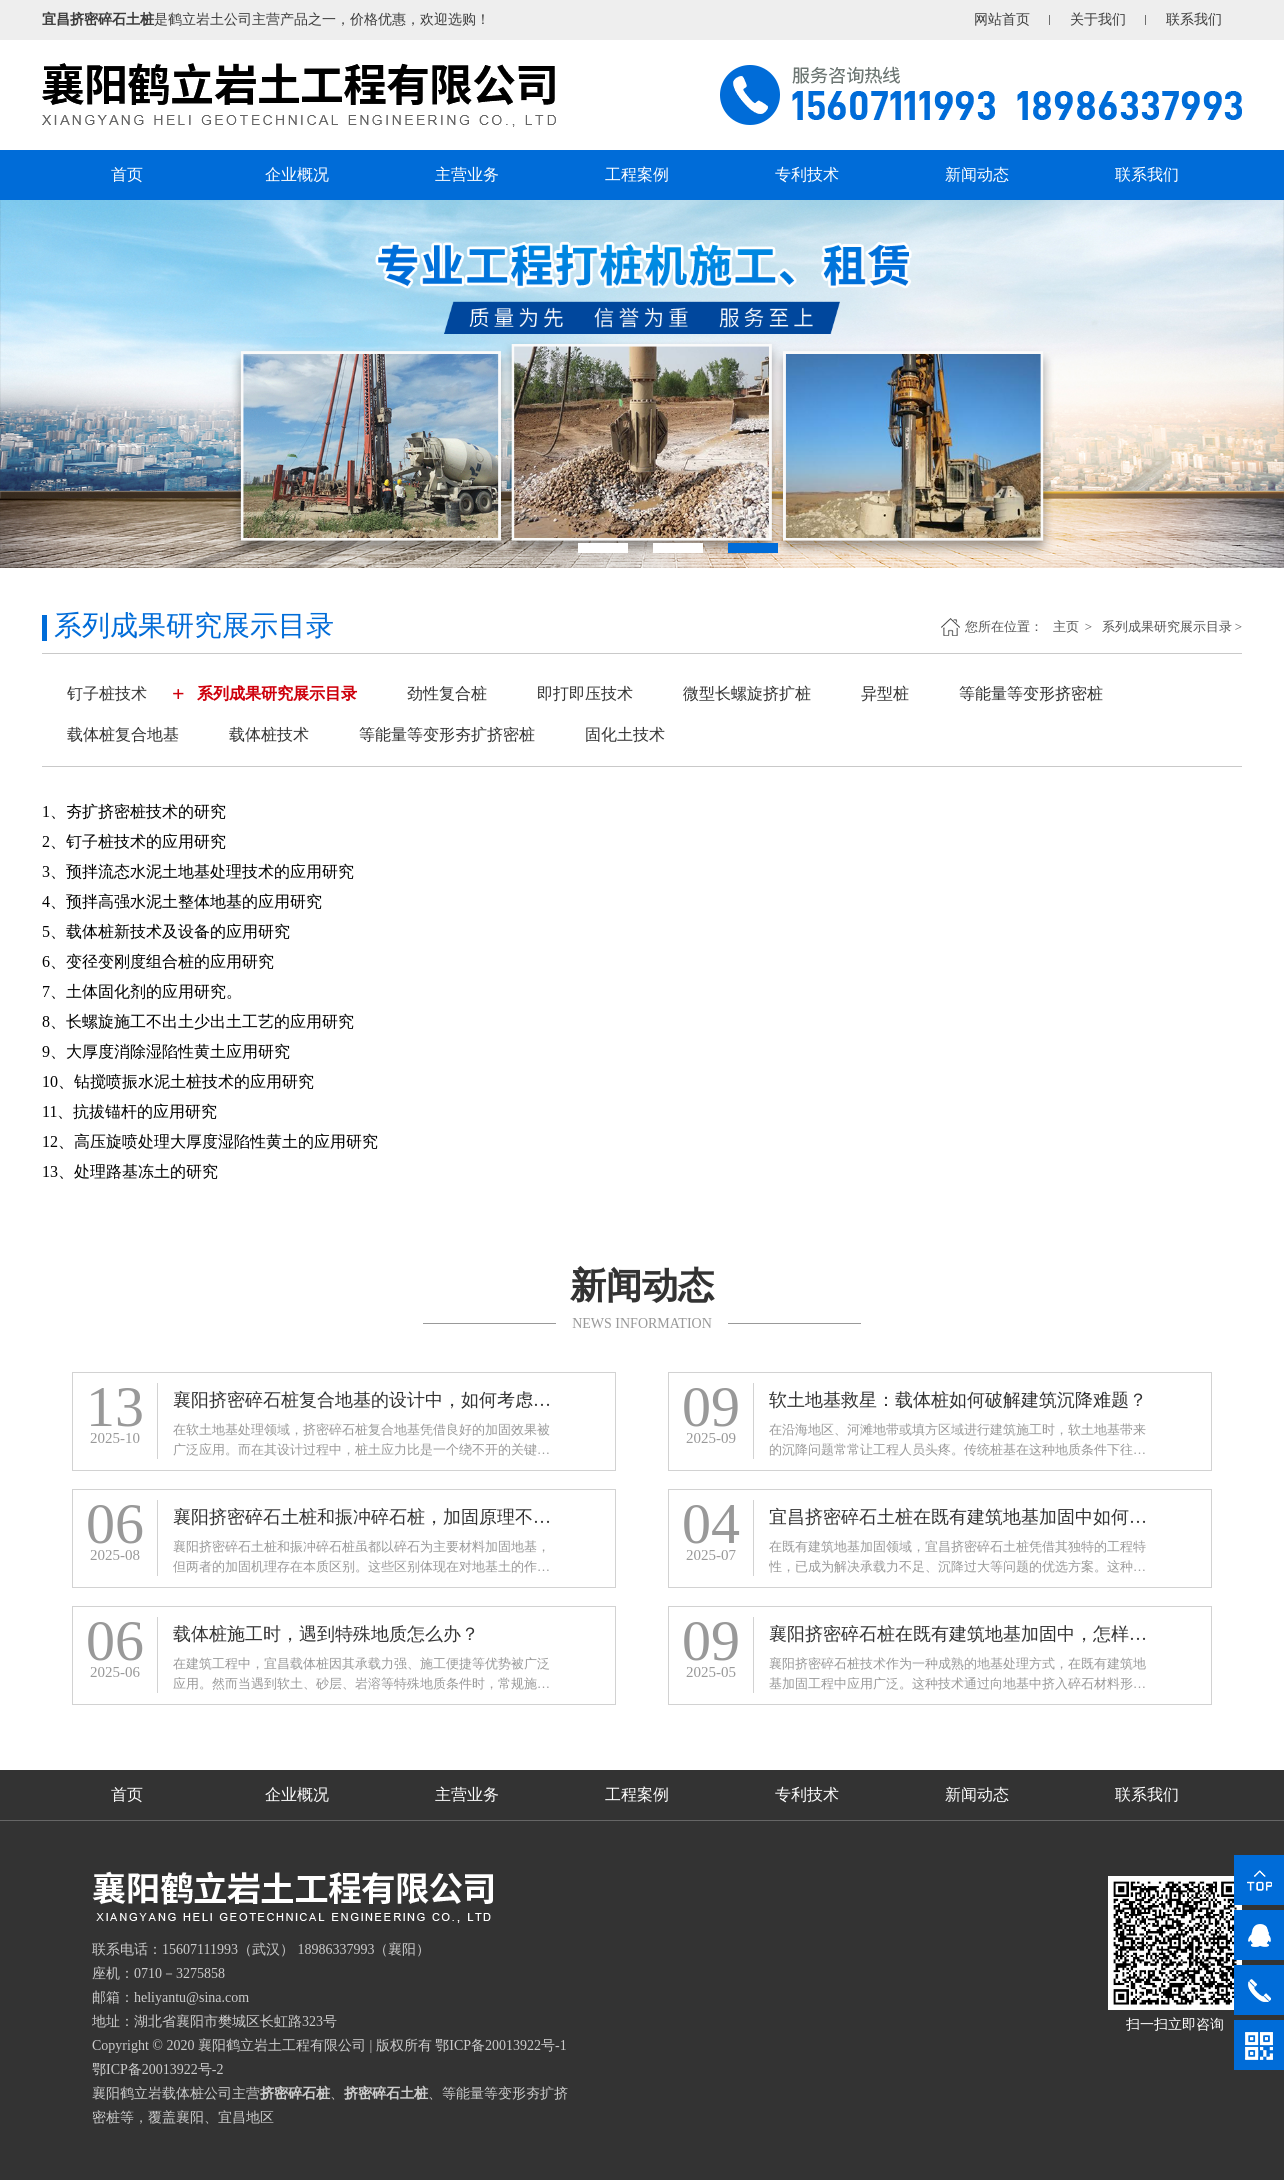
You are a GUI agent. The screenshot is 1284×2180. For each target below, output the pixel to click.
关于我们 (1098, 19)
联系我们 (1194, 19)
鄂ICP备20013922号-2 (157, 2069)
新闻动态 (977, 174)
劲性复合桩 (447, 693)
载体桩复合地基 (123, 734)
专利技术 (807, 174)
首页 (127, 174)
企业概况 (297, 174)
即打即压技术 (585, 693)
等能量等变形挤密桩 (1031, 693)
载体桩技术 (269, 734)
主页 (1067, 626)
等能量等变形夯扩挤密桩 (447, 734)
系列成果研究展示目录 (1167, 626)
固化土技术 (625, 734)
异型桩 (885, 693)
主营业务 (467, 174)
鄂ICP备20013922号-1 (500, 2045)
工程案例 (637, 174)
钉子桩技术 (107, 693)
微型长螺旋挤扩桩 (747, 693)
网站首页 (1002, 19)
